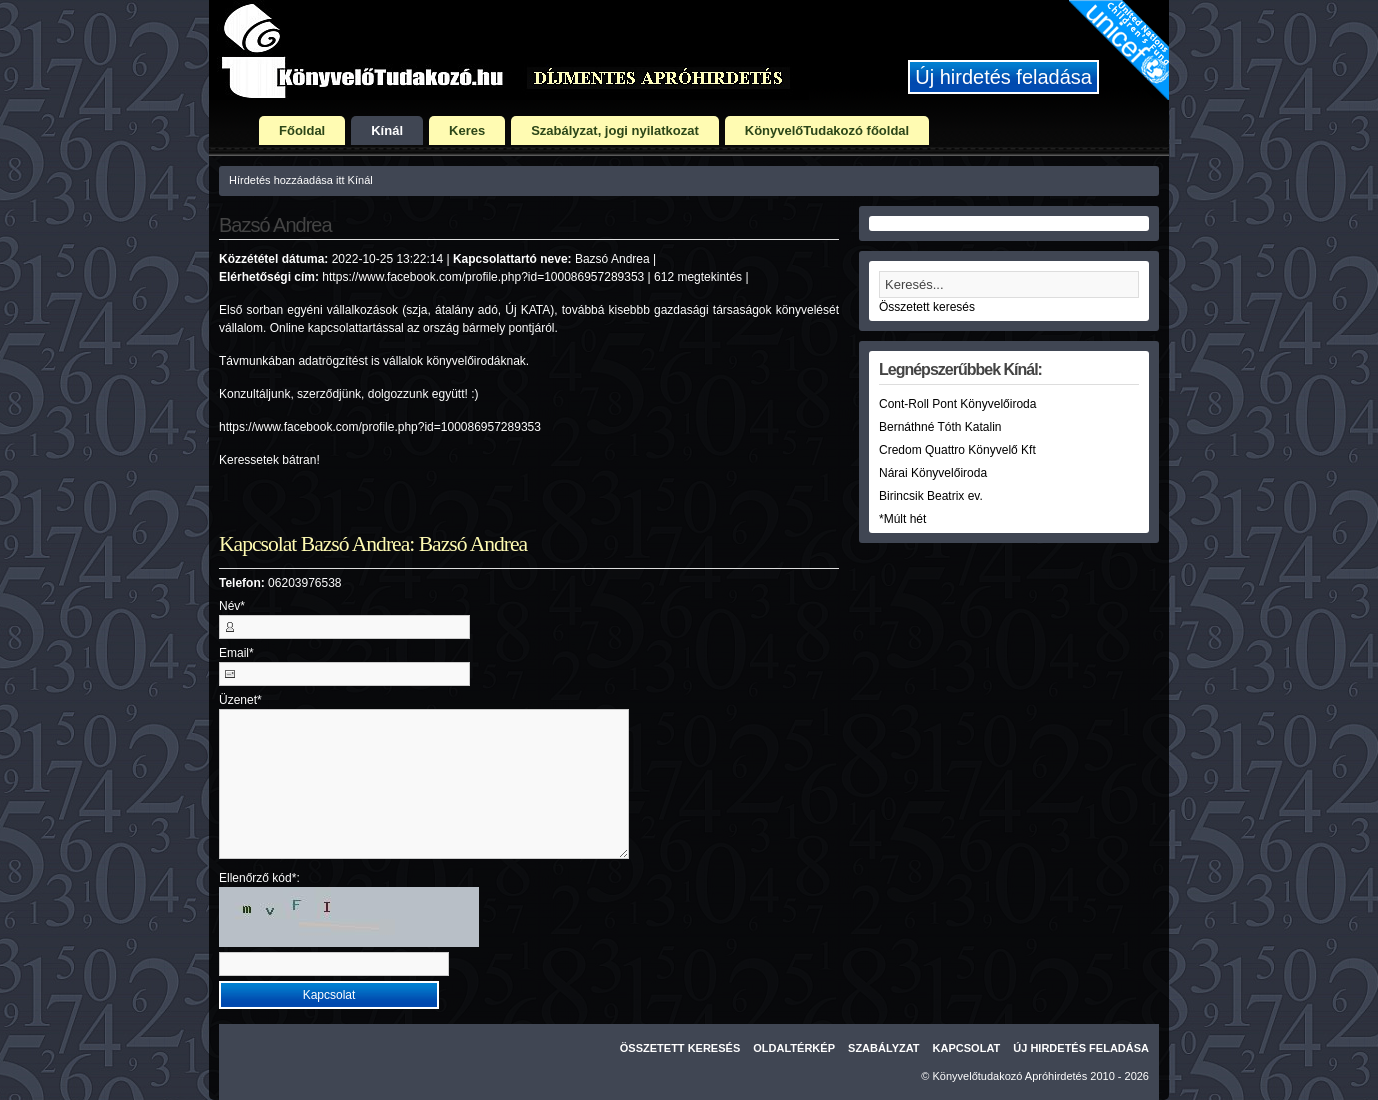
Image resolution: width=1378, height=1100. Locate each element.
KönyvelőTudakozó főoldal (827, 130)
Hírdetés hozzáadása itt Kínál (301, 180)
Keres (467, 130)
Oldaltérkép (794, 1048)
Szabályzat (884, 1048)
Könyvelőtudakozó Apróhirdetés (1010, 1076)
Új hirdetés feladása (1003, 77)
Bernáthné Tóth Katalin (940, 427)
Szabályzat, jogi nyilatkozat (615, 130)
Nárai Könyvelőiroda (933, 473)
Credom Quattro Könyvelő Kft (957, 450)
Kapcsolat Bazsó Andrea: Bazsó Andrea (373, 544)
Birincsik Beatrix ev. (931, 496)
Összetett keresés (927, 307)
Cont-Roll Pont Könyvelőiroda (957, 404)
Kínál (387, 130)
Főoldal (302, 130)
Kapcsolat (967, 1048)
